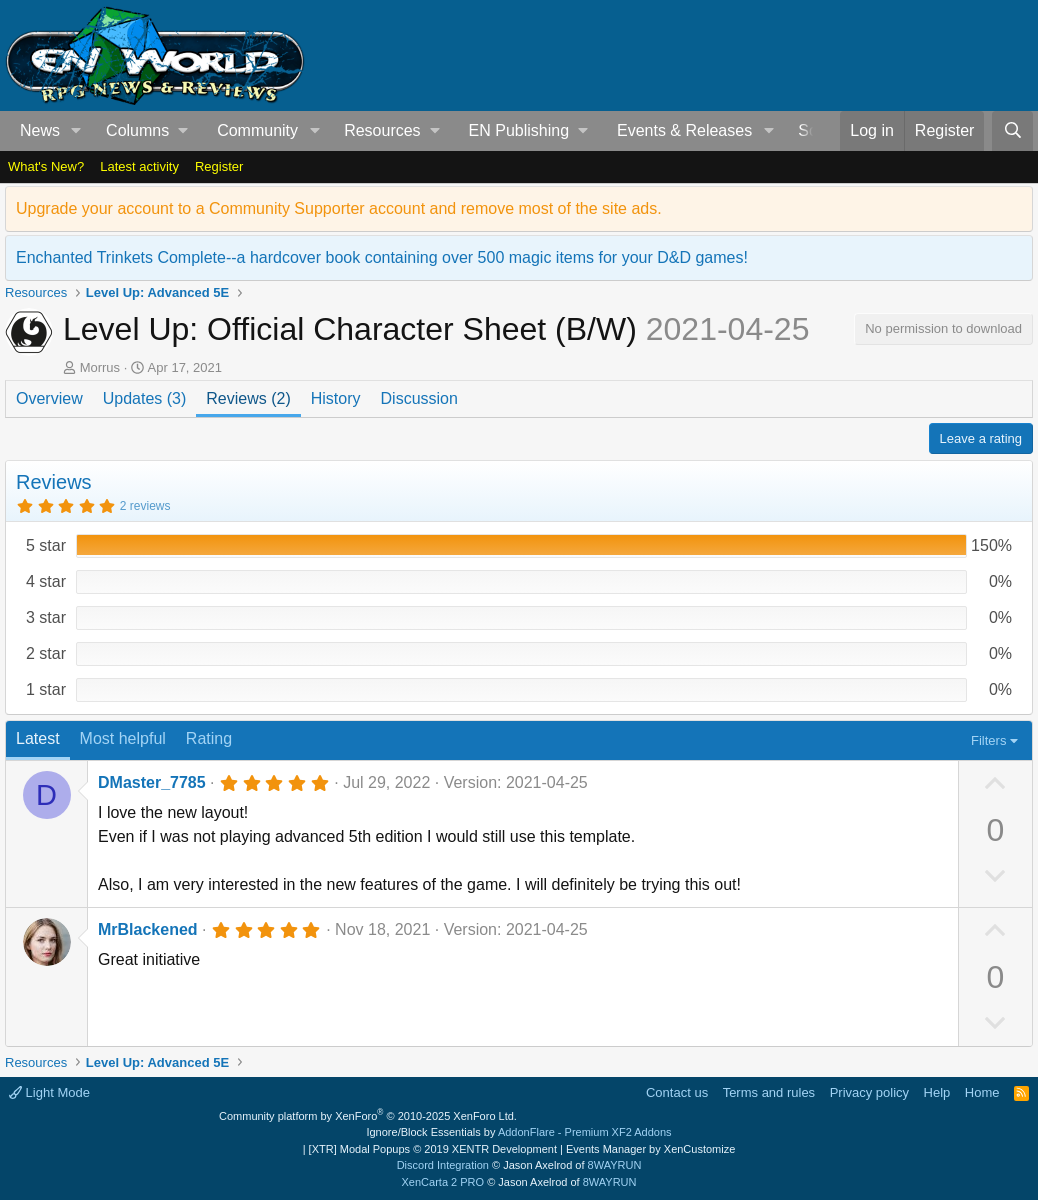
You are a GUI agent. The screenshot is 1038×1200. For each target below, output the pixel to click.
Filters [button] (988, 740)
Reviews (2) (248, 398)
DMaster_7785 (152, 782)
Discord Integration (443, 1165)
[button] (76, 131)
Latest (38, 738)
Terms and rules (769, 1092)
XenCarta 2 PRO (443, 1182)
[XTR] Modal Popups (433, 1149)
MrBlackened (148, 929)
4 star (46, 581)
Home (982, 1092)
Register (219, 166)
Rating (209, 738)
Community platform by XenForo (368, 1116)
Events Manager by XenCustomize (650, 1149)
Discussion (419, 398)
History (336, 398)
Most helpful (123, 738)
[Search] (1012, 131)
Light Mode (49, 1092)
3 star (46, 617)
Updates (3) (145, 398)
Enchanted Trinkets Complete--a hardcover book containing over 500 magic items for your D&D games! (382, 257)
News (40, 130)
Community (257, 130)
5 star (46, 545)
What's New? (46, 166)
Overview (49, 398)
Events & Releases (684, 130)
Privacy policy (869, 1092)
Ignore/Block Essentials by (518, 1132)
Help (937, 1092)
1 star (46, 689)
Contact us (677, 1092)
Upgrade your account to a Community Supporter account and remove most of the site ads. (339, 208)
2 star (46, 653)
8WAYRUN (615, 1165)
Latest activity (139, 166)
